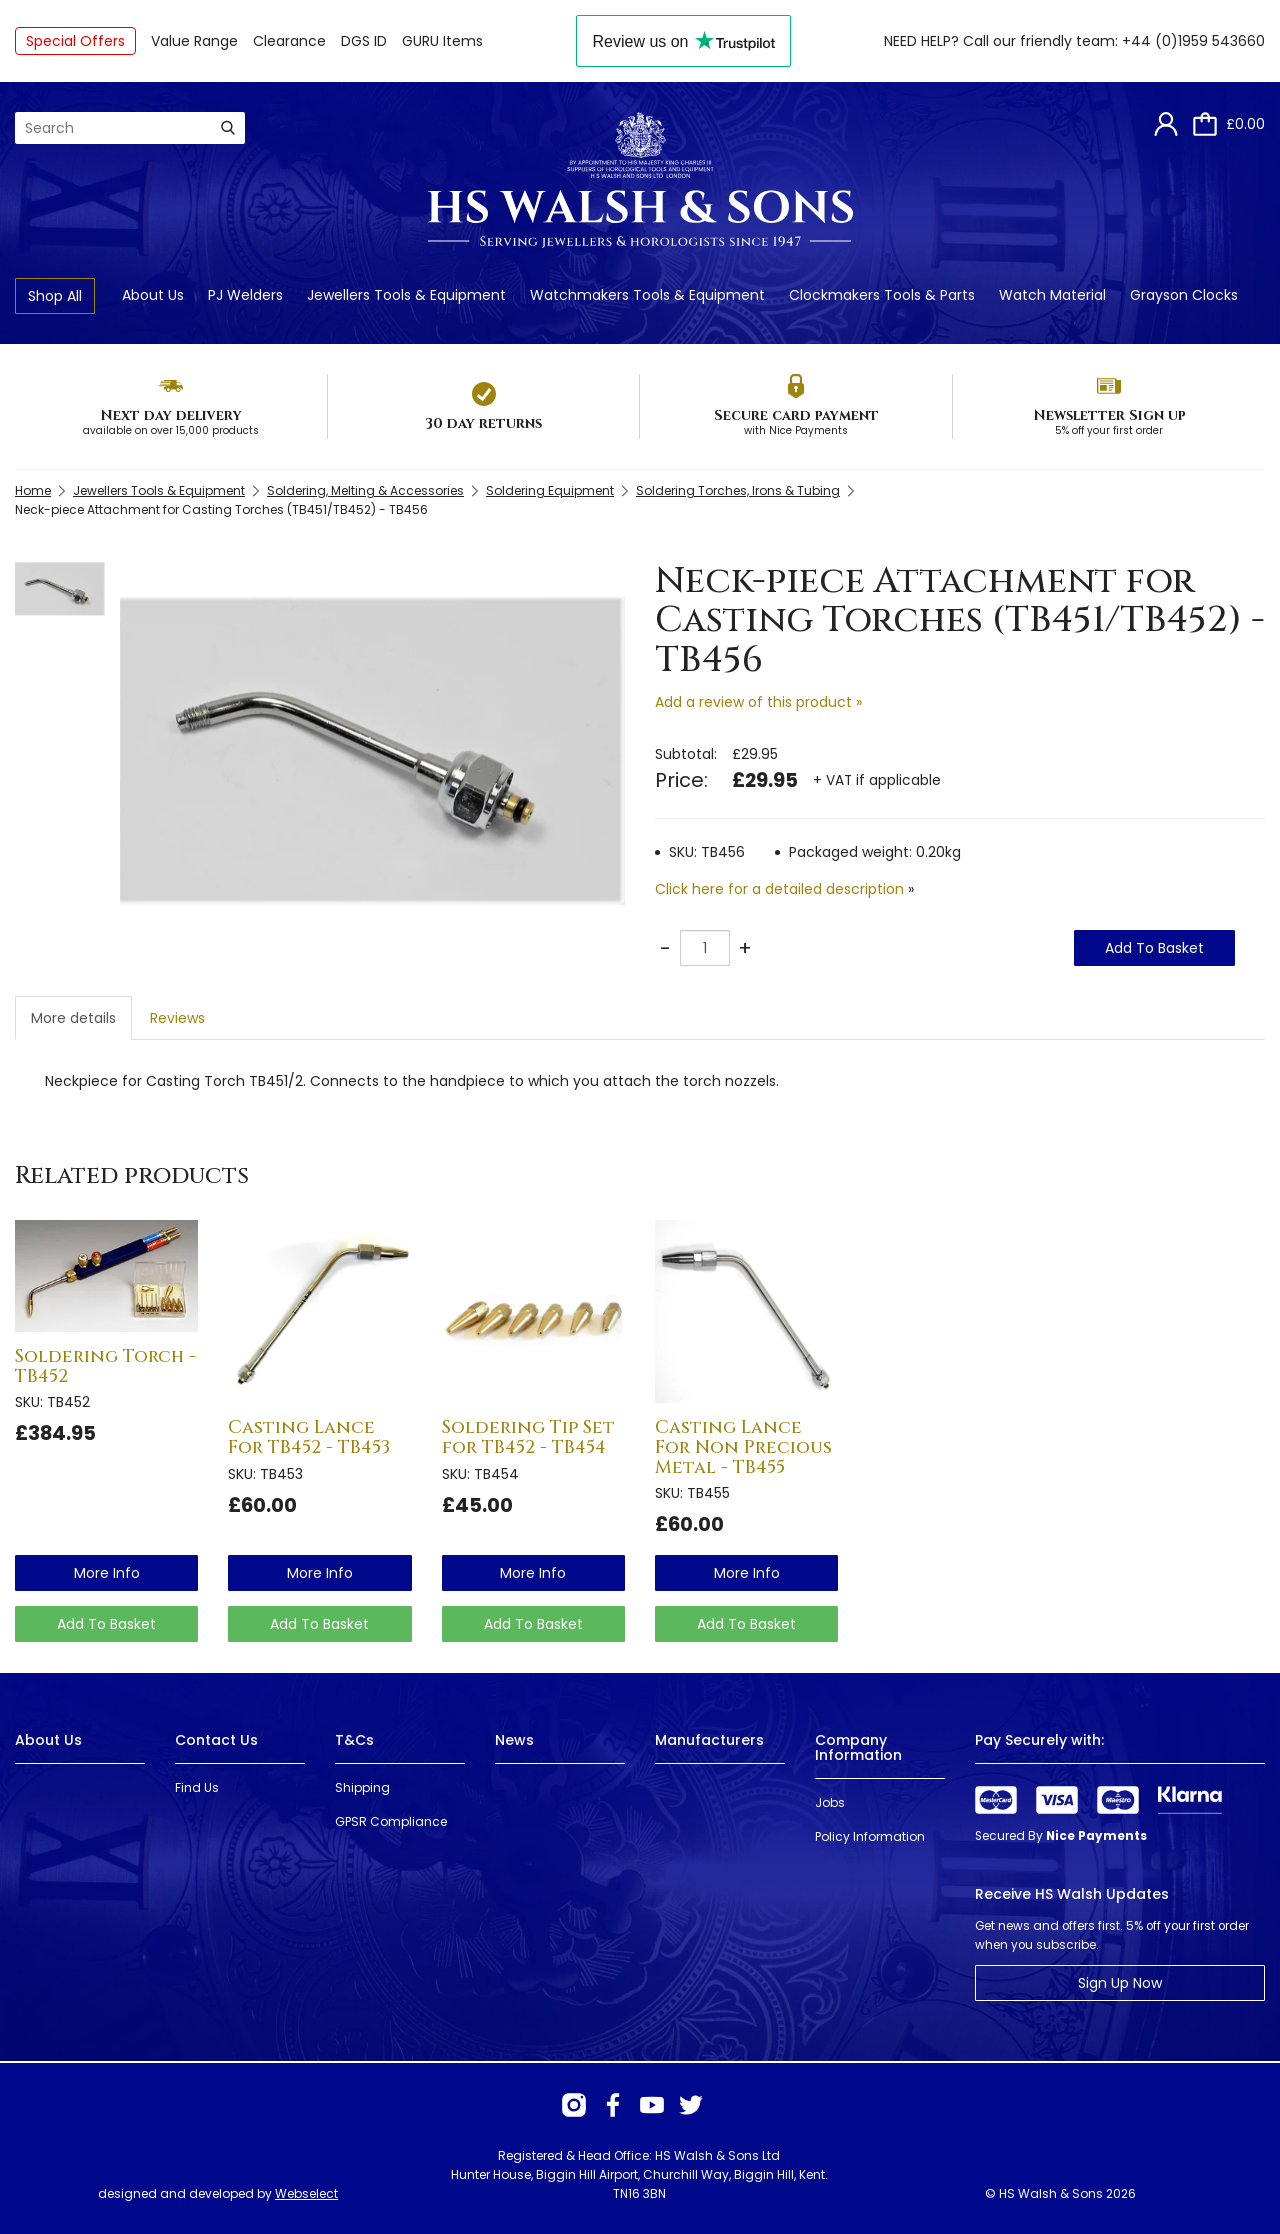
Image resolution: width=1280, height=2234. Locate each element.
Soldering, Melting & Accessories (365, 490)
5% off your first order (1109, 430)
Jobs (830, 1802)
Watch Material (1052, 295)
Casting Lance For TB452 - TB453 (309, 1437)
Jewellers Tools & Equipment (406, 295)
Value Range (194, 41)
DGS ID (364, 41)
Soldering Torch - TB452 (105, 1366)
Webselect (306, 2193)
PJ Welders (245, 295)
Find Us (197, 1787)
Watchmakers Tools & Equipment (647, 295)
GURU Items (442, 41)
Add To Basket (1154, 948)
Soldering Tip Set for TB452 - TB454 (528, 1437)
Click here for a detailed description (779, 889)
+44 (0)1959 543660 (1193, 41)
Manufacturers (709, 1740)
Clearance (289, 41)
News (514, 1740)
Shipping (362, 1787)
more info (107, 1573)
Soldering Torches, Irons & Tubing (738, 490)
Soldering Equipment (550, 490)
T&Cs (354, 1740)
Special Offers (75, 41)
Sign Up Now (1120, 1983)
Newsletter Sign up (1109, 415)
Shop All (55, 296)
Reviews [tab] (177, 1018)
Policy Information (870, 1836)
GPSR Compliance (391, 1821)
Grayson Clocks (1184, 295)
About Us (153, 295)
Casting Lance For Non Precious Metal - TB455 (743, 1447)
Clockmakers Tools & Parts (882, 295)
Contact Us (216, 1740)
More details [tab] (73, 1018)
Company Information (858, 1747)
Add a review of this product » (758, 702)
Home (33, 490)
